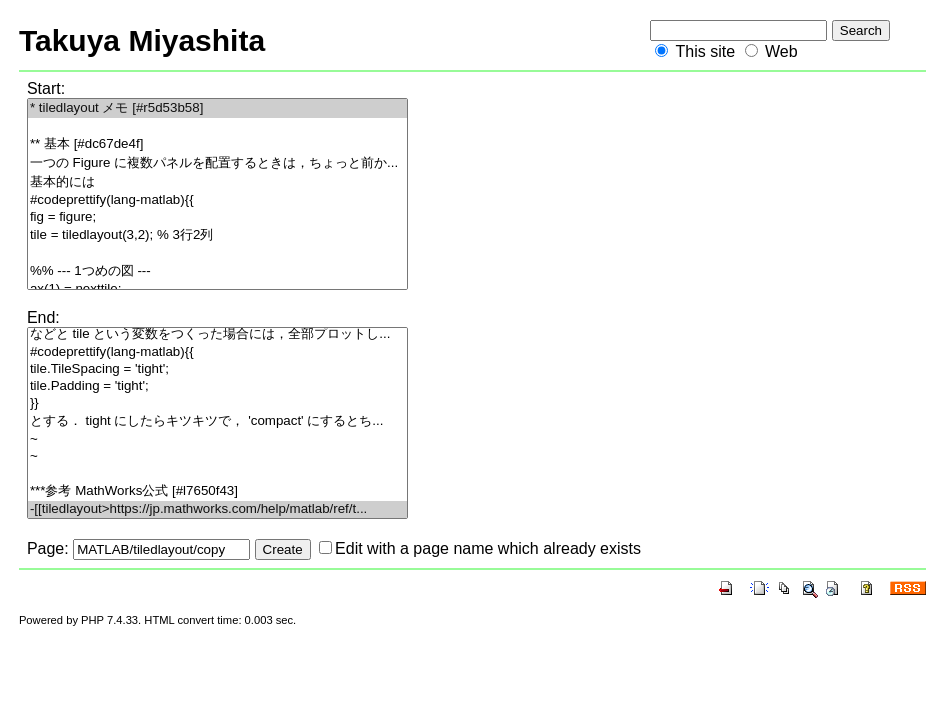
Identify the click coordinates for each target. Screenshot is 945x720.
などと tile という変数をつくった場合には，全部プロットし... (217, 334)
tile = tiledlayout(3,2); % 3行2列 (217, 235)
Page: (48, 548)
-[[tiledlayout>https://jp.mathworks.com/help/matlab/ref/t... (217, 509)
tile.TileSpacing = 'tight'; (217, 369)
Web (781, 51)
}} (217, 403)
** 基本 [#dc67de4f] (217, 144)
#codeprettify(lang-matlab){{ (217, 200)
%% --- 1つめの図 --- (217, 271)
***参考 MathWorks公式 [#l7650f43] (217, 491)
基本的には (217, 182)
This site (705, 51)
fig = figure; (217, 217)
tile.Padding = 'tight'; (217, 386)
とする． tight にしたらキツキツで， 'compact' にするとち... (217, 421)
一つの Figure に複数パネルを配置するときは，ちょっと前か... (217, 163)
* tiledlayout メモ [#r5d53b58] (217, 108)
